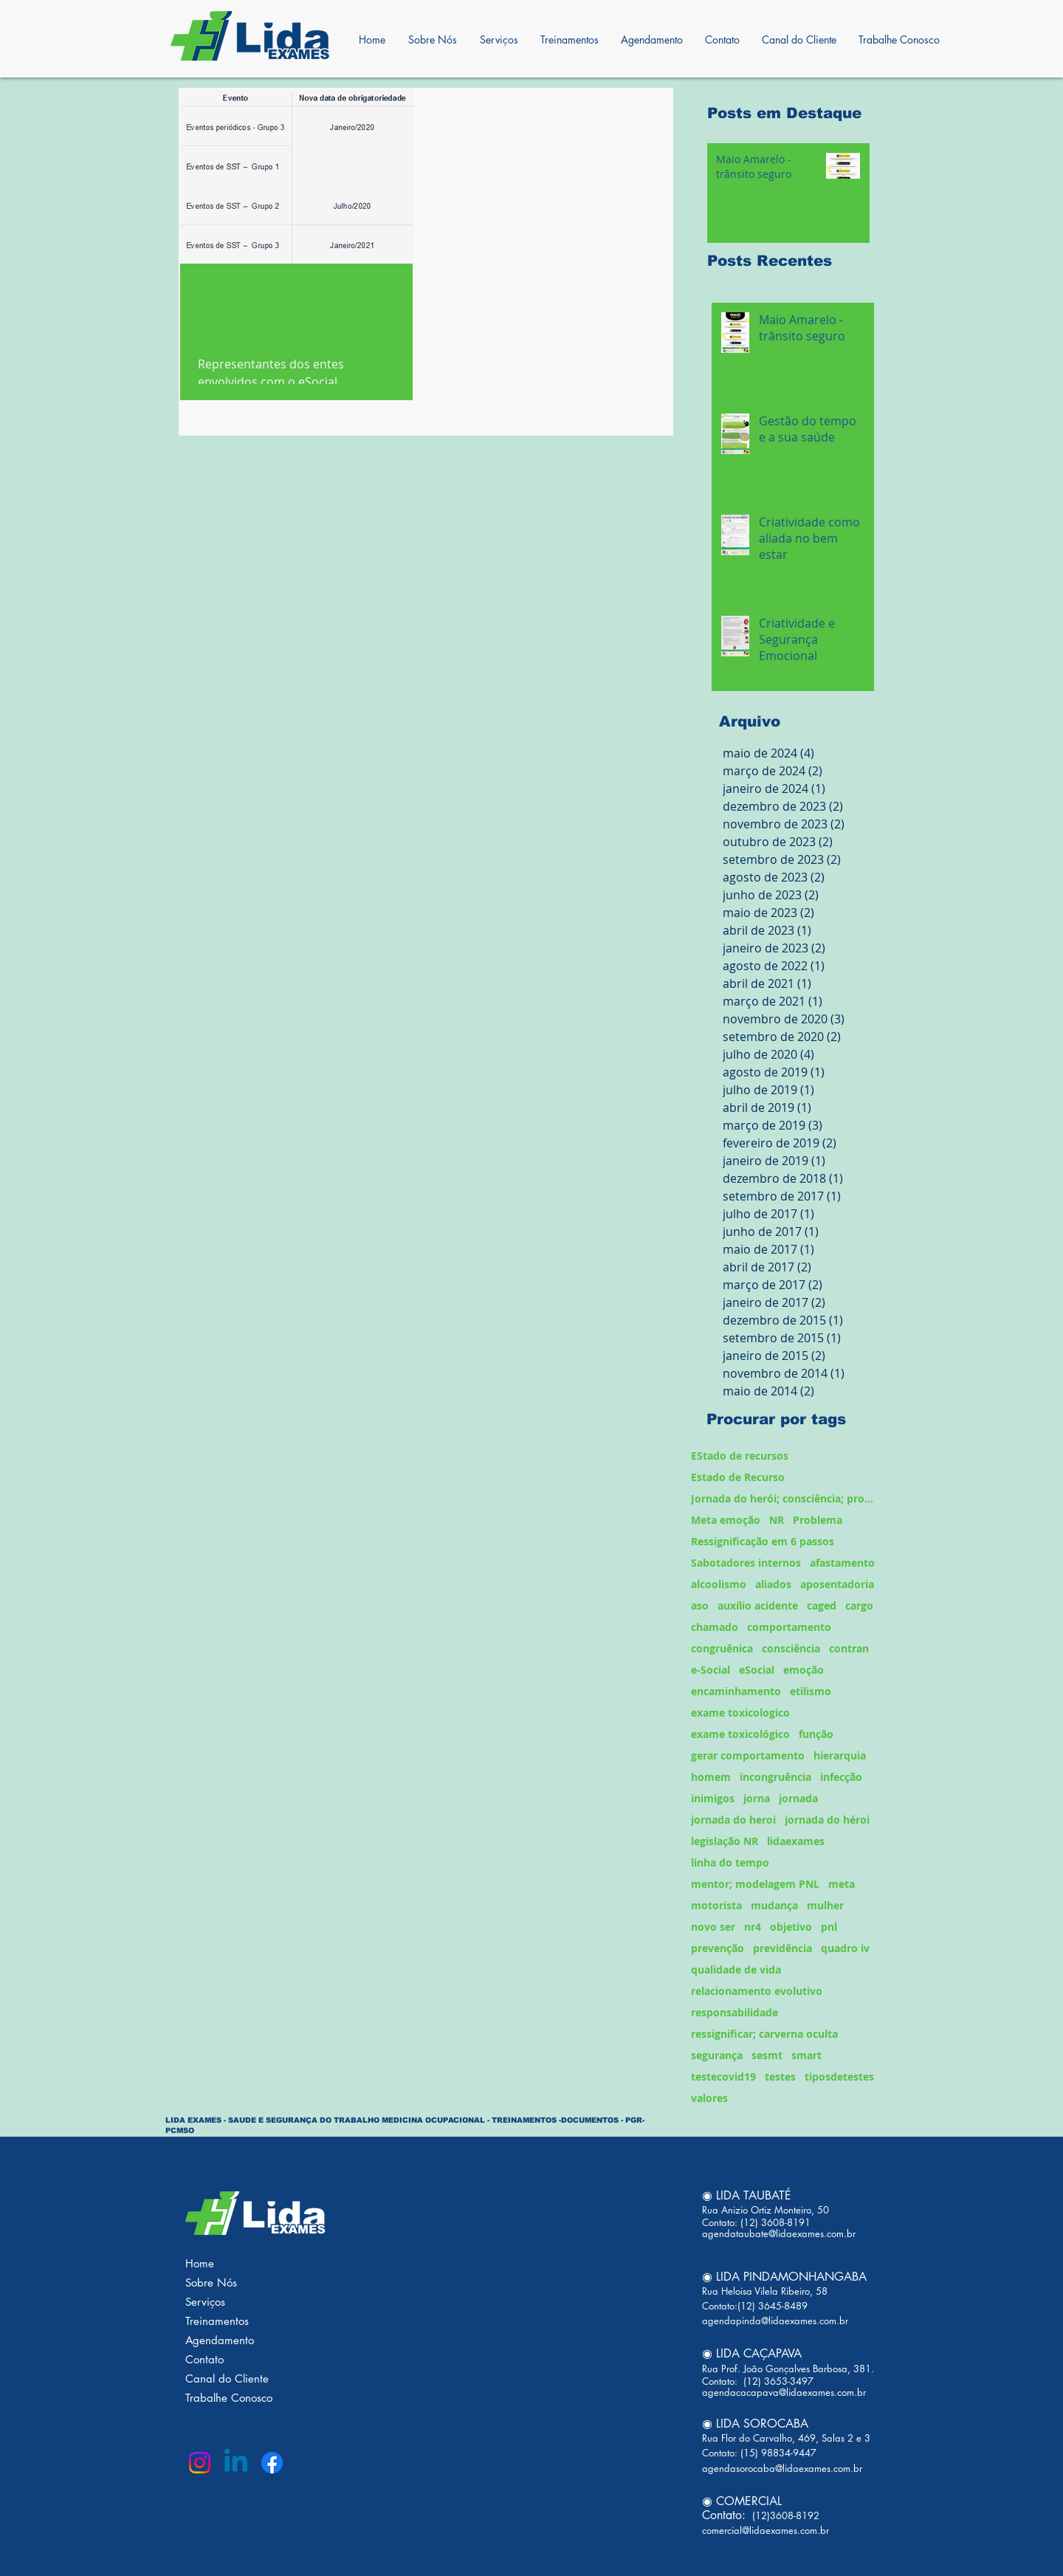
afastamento (842, 1562)
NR (776, 1520)
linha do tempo (730, 1862)
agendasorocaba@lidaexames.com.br (782, 2468)
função (816, 1734)
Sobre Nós (211, 2283)
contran (849, 1648)
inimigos (713, 1798)
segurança (717, 2055)
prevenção (717, 1948)
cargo (859, 1605)
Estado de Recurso (738, 1477)
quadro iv (845, 1948)
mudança (774, 1905)
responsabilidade (734, 2012)
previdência (782, 1948)
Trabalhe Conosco (228, 2398)
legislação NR (724, 1841)
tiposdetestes (839, 2076)
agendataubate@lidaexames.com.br (779, 2233)
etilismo (810, 1691)
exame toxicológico (740, 1734)
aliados (773, 1584)
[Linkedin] (235, 2462)
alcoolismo (718, 1584)
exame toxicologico (740, 1712)
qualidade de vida (736, 1969)
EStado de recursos (739, 1455)
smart (806, 2055)
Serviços (205, 2302)
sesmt (766, 2055)
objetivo (791, 1926)
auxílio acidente (758, 1605)
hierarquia (839, 1755)
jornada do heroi (733, 1819)
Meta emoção (725, 1520)
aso (700, 1605)
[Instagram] (199, 2462)
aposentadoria (837, 1584)
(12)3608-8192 (784, 2515)
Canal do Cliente (227, 2378)
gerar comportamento (748, 1755)
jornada (798, 1798)
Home (199, 2263)
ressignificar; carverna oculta (764, 2033)
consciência (791, 1648)
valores (709, 2098)
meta (841, 1884)
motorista (716, 1905)
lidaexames (796, 1841)
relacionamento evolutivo (756, 1991)
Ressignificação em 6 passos (762, 1541)
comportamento (789, 1627)
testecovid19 (723, 2076)
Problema (817, 1520)
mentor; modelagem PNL (755, 1884)
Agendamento (219, 2340)
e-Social (710, 1669)
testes (780, 2076)
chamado (714, 1627)
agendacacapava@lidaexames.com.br (784, 2392)
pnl (829, 1926)
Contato (204, 2359)
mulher (825, 1905)
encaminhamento (736, 1691)
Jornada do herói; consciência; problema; (784, 1498)
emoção (803, 1669)
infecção (841, 1776)
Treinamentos (217, 2321)
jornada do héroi (827, 1819)
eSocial (756, 1669)
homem (711, 1776)
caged (821, 1605)
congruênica (722, 1648)
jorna (756, 1798)
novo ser (713, 1926)
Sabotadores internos (746, 1562)
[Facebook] (272, 2462)
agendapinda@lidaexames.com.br (775, 2320)
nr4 (752, 1926)
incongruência (775, 1776)
